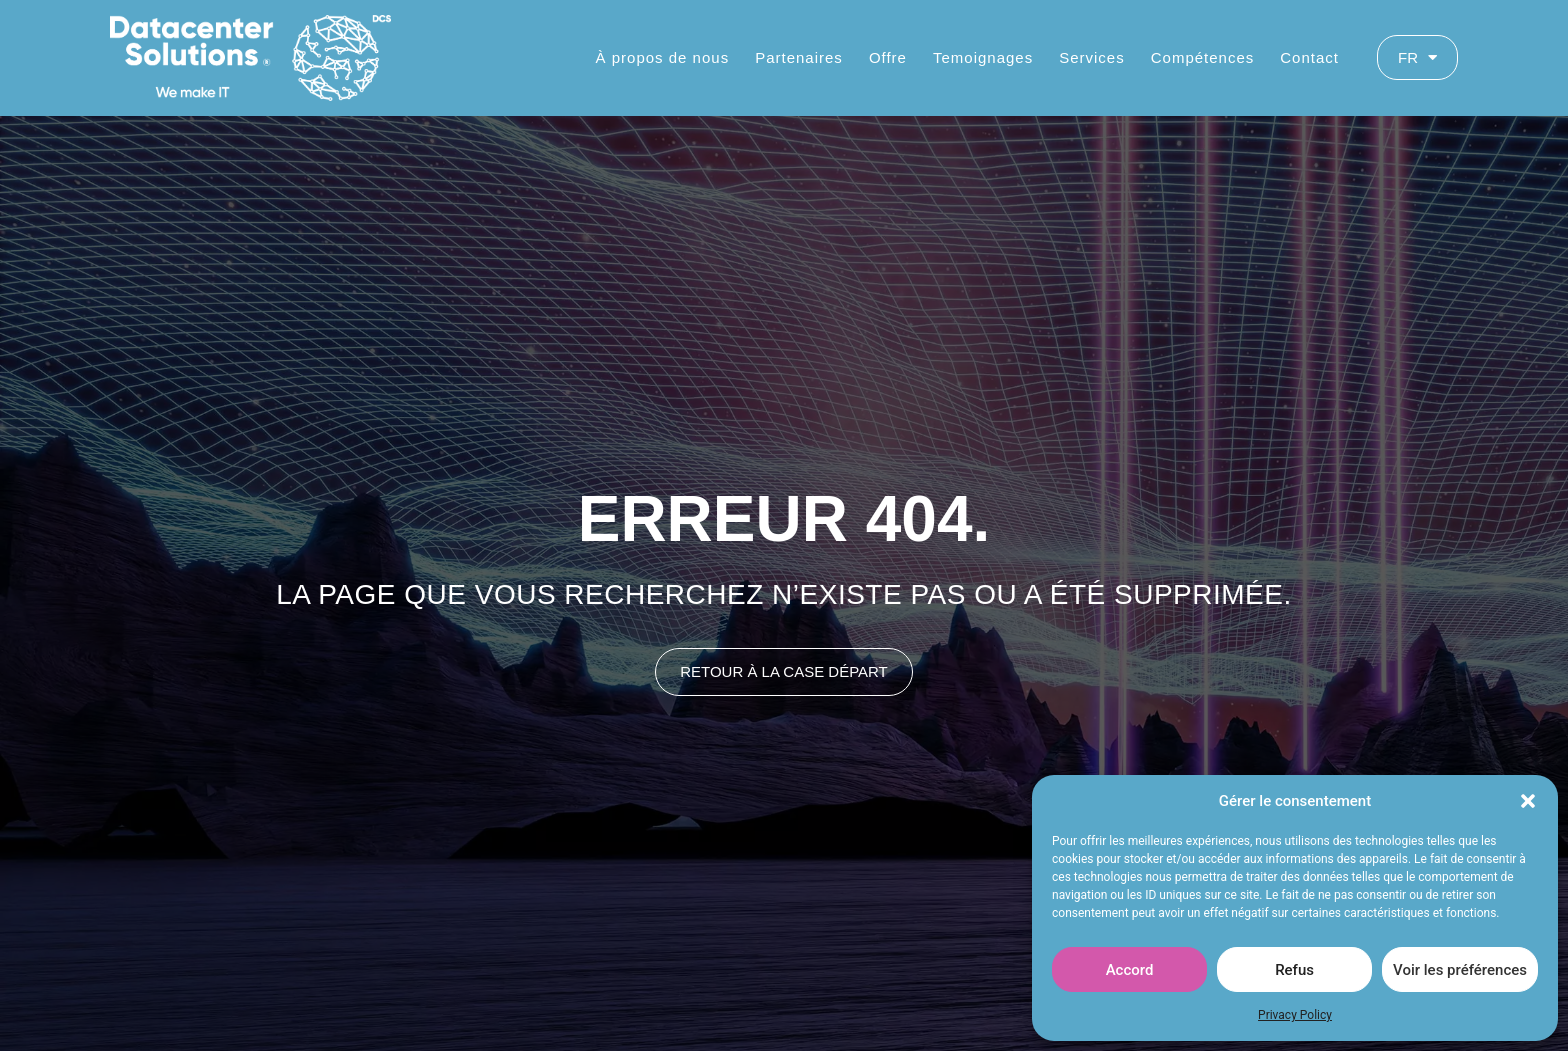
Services (1092, 57)
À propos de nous (663, 57)
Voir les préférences (1460, 970)
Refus (1294, 970)
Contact (1309, 57)
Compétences (1203, 57)
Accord (1130, 970)
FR (1417, 57)
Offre (888, 57)
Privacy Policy (1295, 1015)
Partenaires (799, 57)
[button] (1528, 801)
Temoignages (983, 57)
